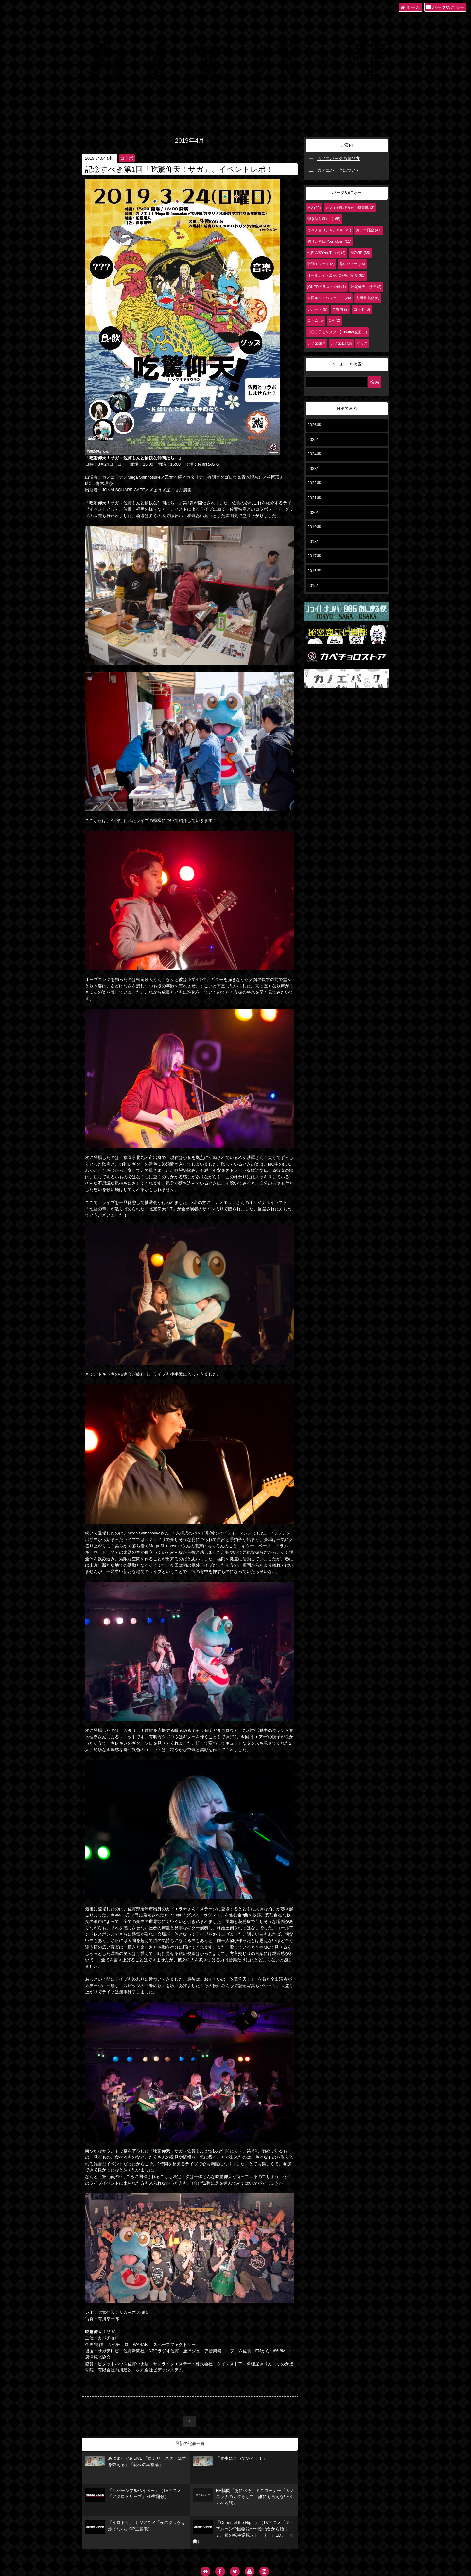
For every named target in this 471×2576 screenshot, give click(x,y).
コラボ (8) (362, 309)
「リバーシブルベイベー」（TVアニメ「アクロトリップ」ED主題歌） (133, 2495)
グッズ (362, 343)
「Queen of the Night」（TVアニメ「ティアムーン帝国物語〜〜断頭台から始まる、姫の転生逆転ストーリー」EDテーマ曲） (243, 2532)
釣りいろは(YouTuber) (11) (329, 241)
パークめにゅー (445, 7)
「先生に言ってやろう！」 (230, 2461)
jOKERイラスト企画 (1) (326, 287)
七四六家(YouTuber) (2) (326, 253)
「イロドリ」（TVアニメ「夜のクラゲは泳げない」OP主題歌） (135, 2527)
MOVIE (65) (360, 253)
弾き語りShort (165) (323, 219)
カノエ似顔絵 (341, 343)
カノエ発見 (316, 343)
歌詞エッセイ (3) (321, 264)
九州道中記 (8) (367, 298)
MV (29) (314, 207)
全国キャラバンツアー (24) (329, 298)
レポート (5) (317, 309)
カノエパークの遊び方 (338, 158)
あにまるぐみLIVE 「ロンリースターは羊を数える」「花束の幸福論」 (135, 2461)
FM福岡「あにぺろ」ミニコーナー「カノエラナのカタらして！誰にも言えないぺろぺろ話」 (243, 2497)
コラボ (126, 158)
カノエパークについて (338, 170)
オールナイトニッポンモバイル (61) (336, 275)
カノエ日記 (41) (368, 230)
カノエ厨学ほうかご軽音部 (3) (349, 207)
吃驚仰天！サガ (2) (366, 287)
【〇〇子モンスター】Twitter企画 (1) (337, 332)
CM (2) (334, 320)
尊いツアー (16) (352, 264)
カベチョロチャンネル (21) (329, 230)
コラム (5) (315, 320)
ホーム (410, 7)
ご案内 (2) (340, 309)
